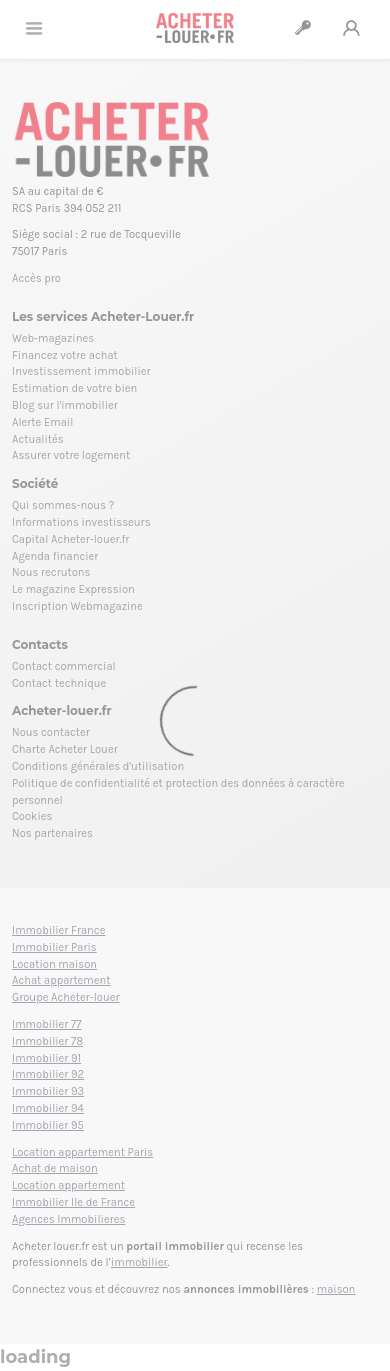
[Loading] (195, 685)
